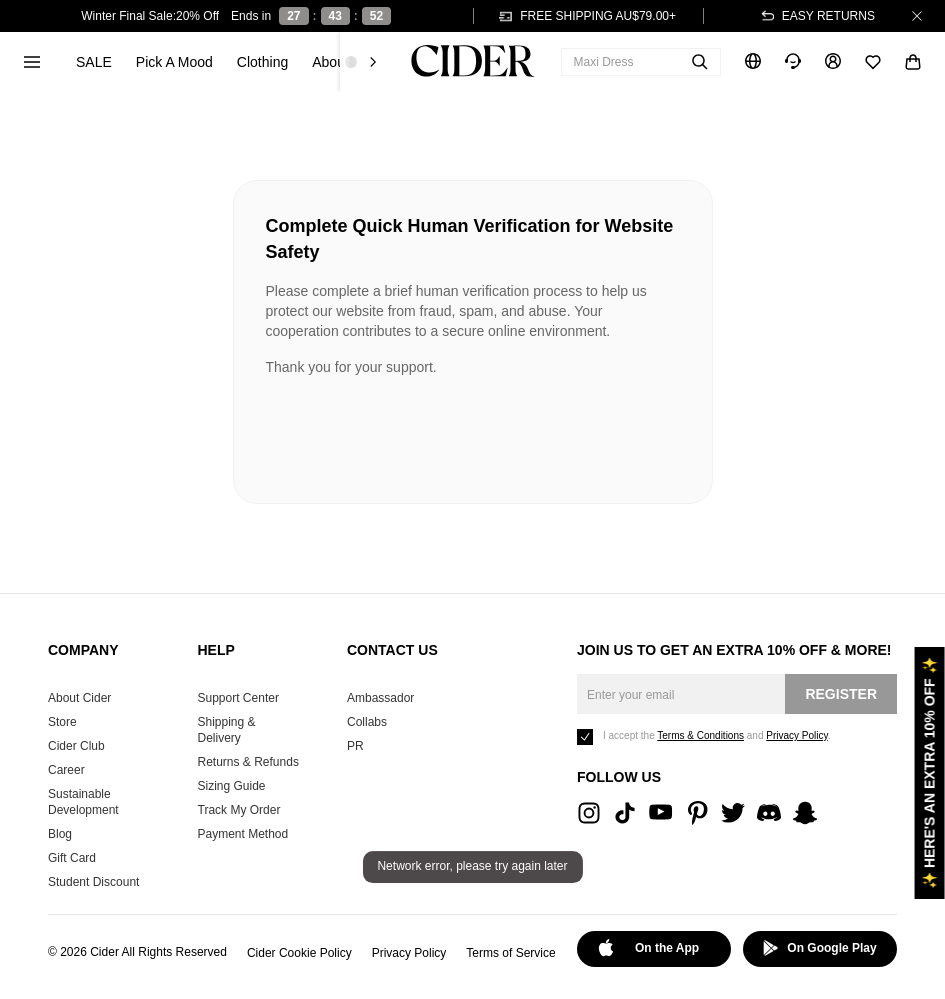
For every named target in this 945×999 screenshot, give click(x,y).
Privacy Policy (409, 953)
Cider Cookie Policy (299, 953)
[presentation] (418, 432)
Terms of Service (510, 953)
